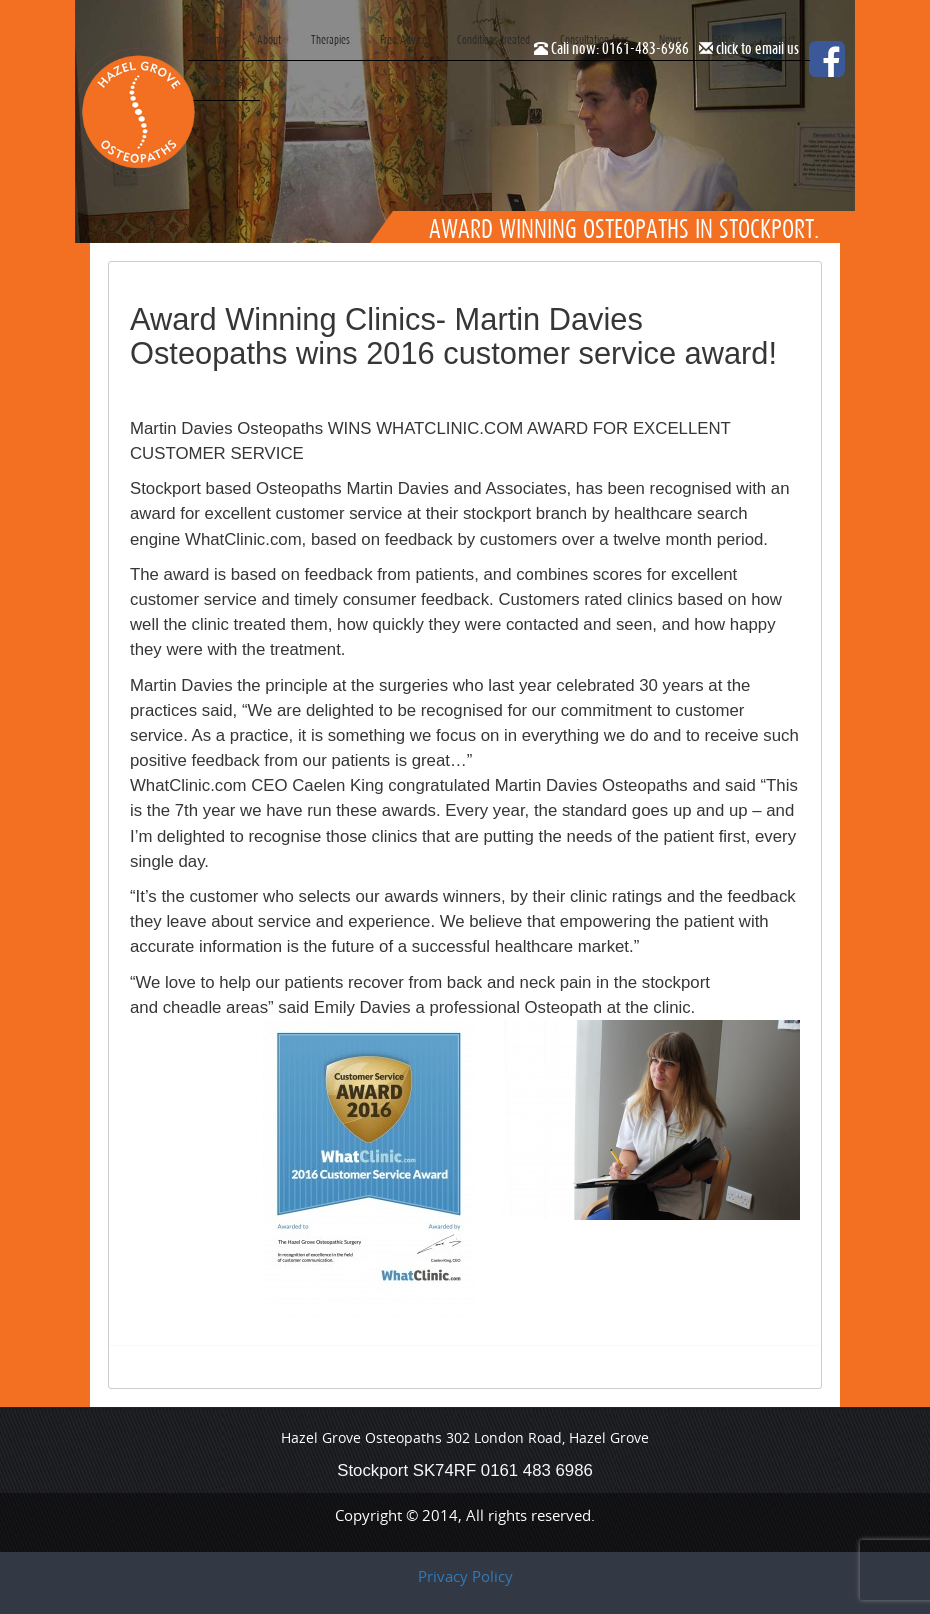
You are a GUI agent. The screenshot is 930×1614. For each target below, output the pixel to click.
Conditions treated (493, 39)
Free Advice (403, 39)
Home (215, 39)
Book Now (224, 79)
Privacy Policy (465, 1576)
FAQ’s (723, 39)
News (670, 39)
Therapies (330, 39)
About (269, 39)
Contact (780, 39)
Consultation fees (594, 39)
